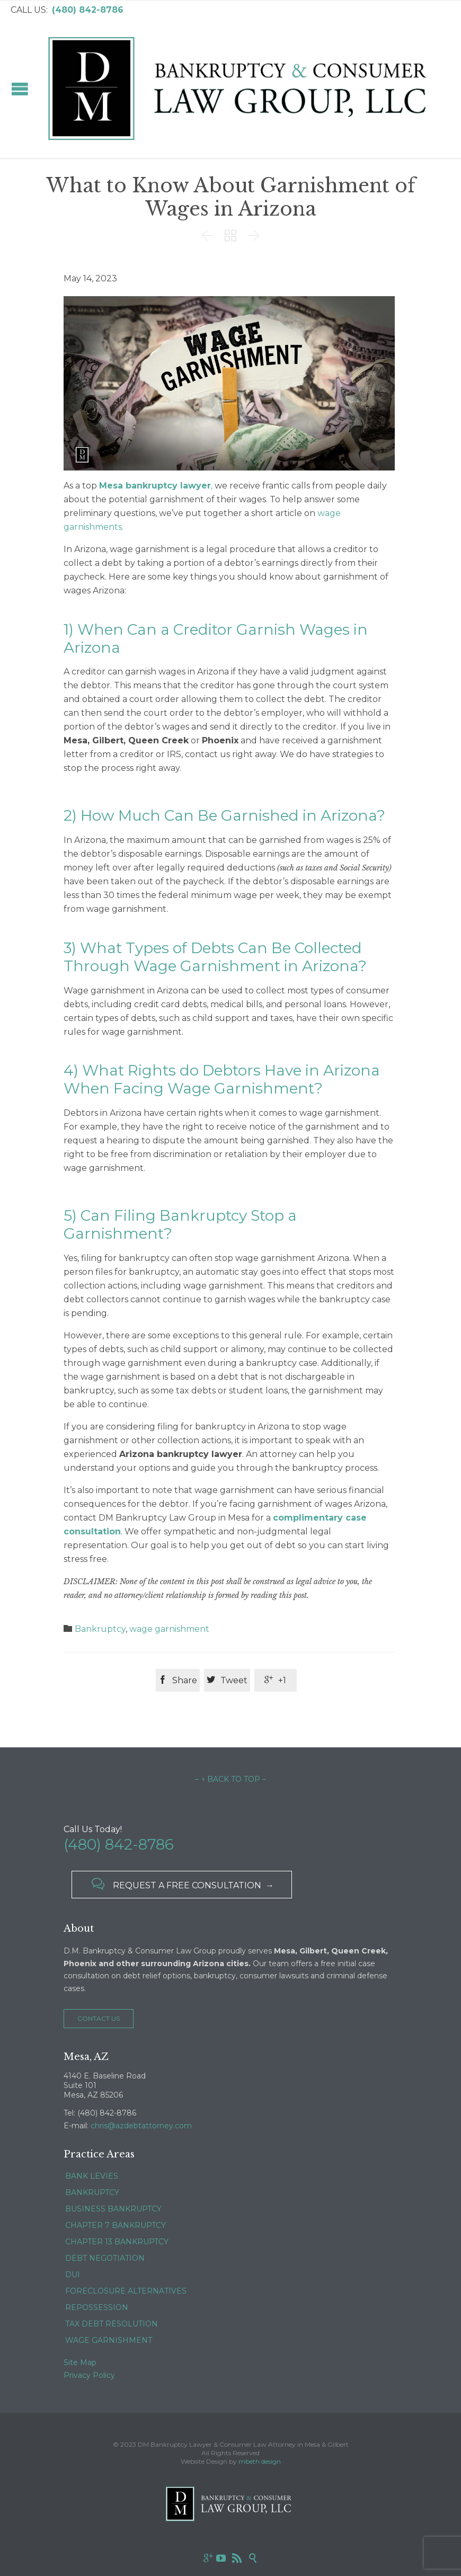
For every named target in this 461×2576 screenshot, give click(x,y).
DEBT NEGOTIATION (105, 2258)
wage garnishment (169, 1629)
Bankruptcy (100, 1629)
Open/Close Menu (20, 88)
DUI (72, 2274)
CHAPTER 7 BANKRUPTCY (115, 2225)
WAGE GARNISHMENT (108, 2340)
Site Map (80, 2362)
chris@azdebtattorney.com (141, 2125)
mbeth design (259, 2461)
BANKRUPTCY (92, 2192)
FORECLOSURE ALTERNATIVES (126, 2291)
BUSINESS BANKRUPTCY (113, 2209)
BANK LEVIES (91, 2176)
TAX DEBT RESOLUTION (111, 2324)
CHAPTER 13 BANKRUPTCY (117, 2241)
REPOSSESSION (96, 2307)
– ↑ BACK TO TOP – (230, 1779)
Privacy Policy (89, 2375)
